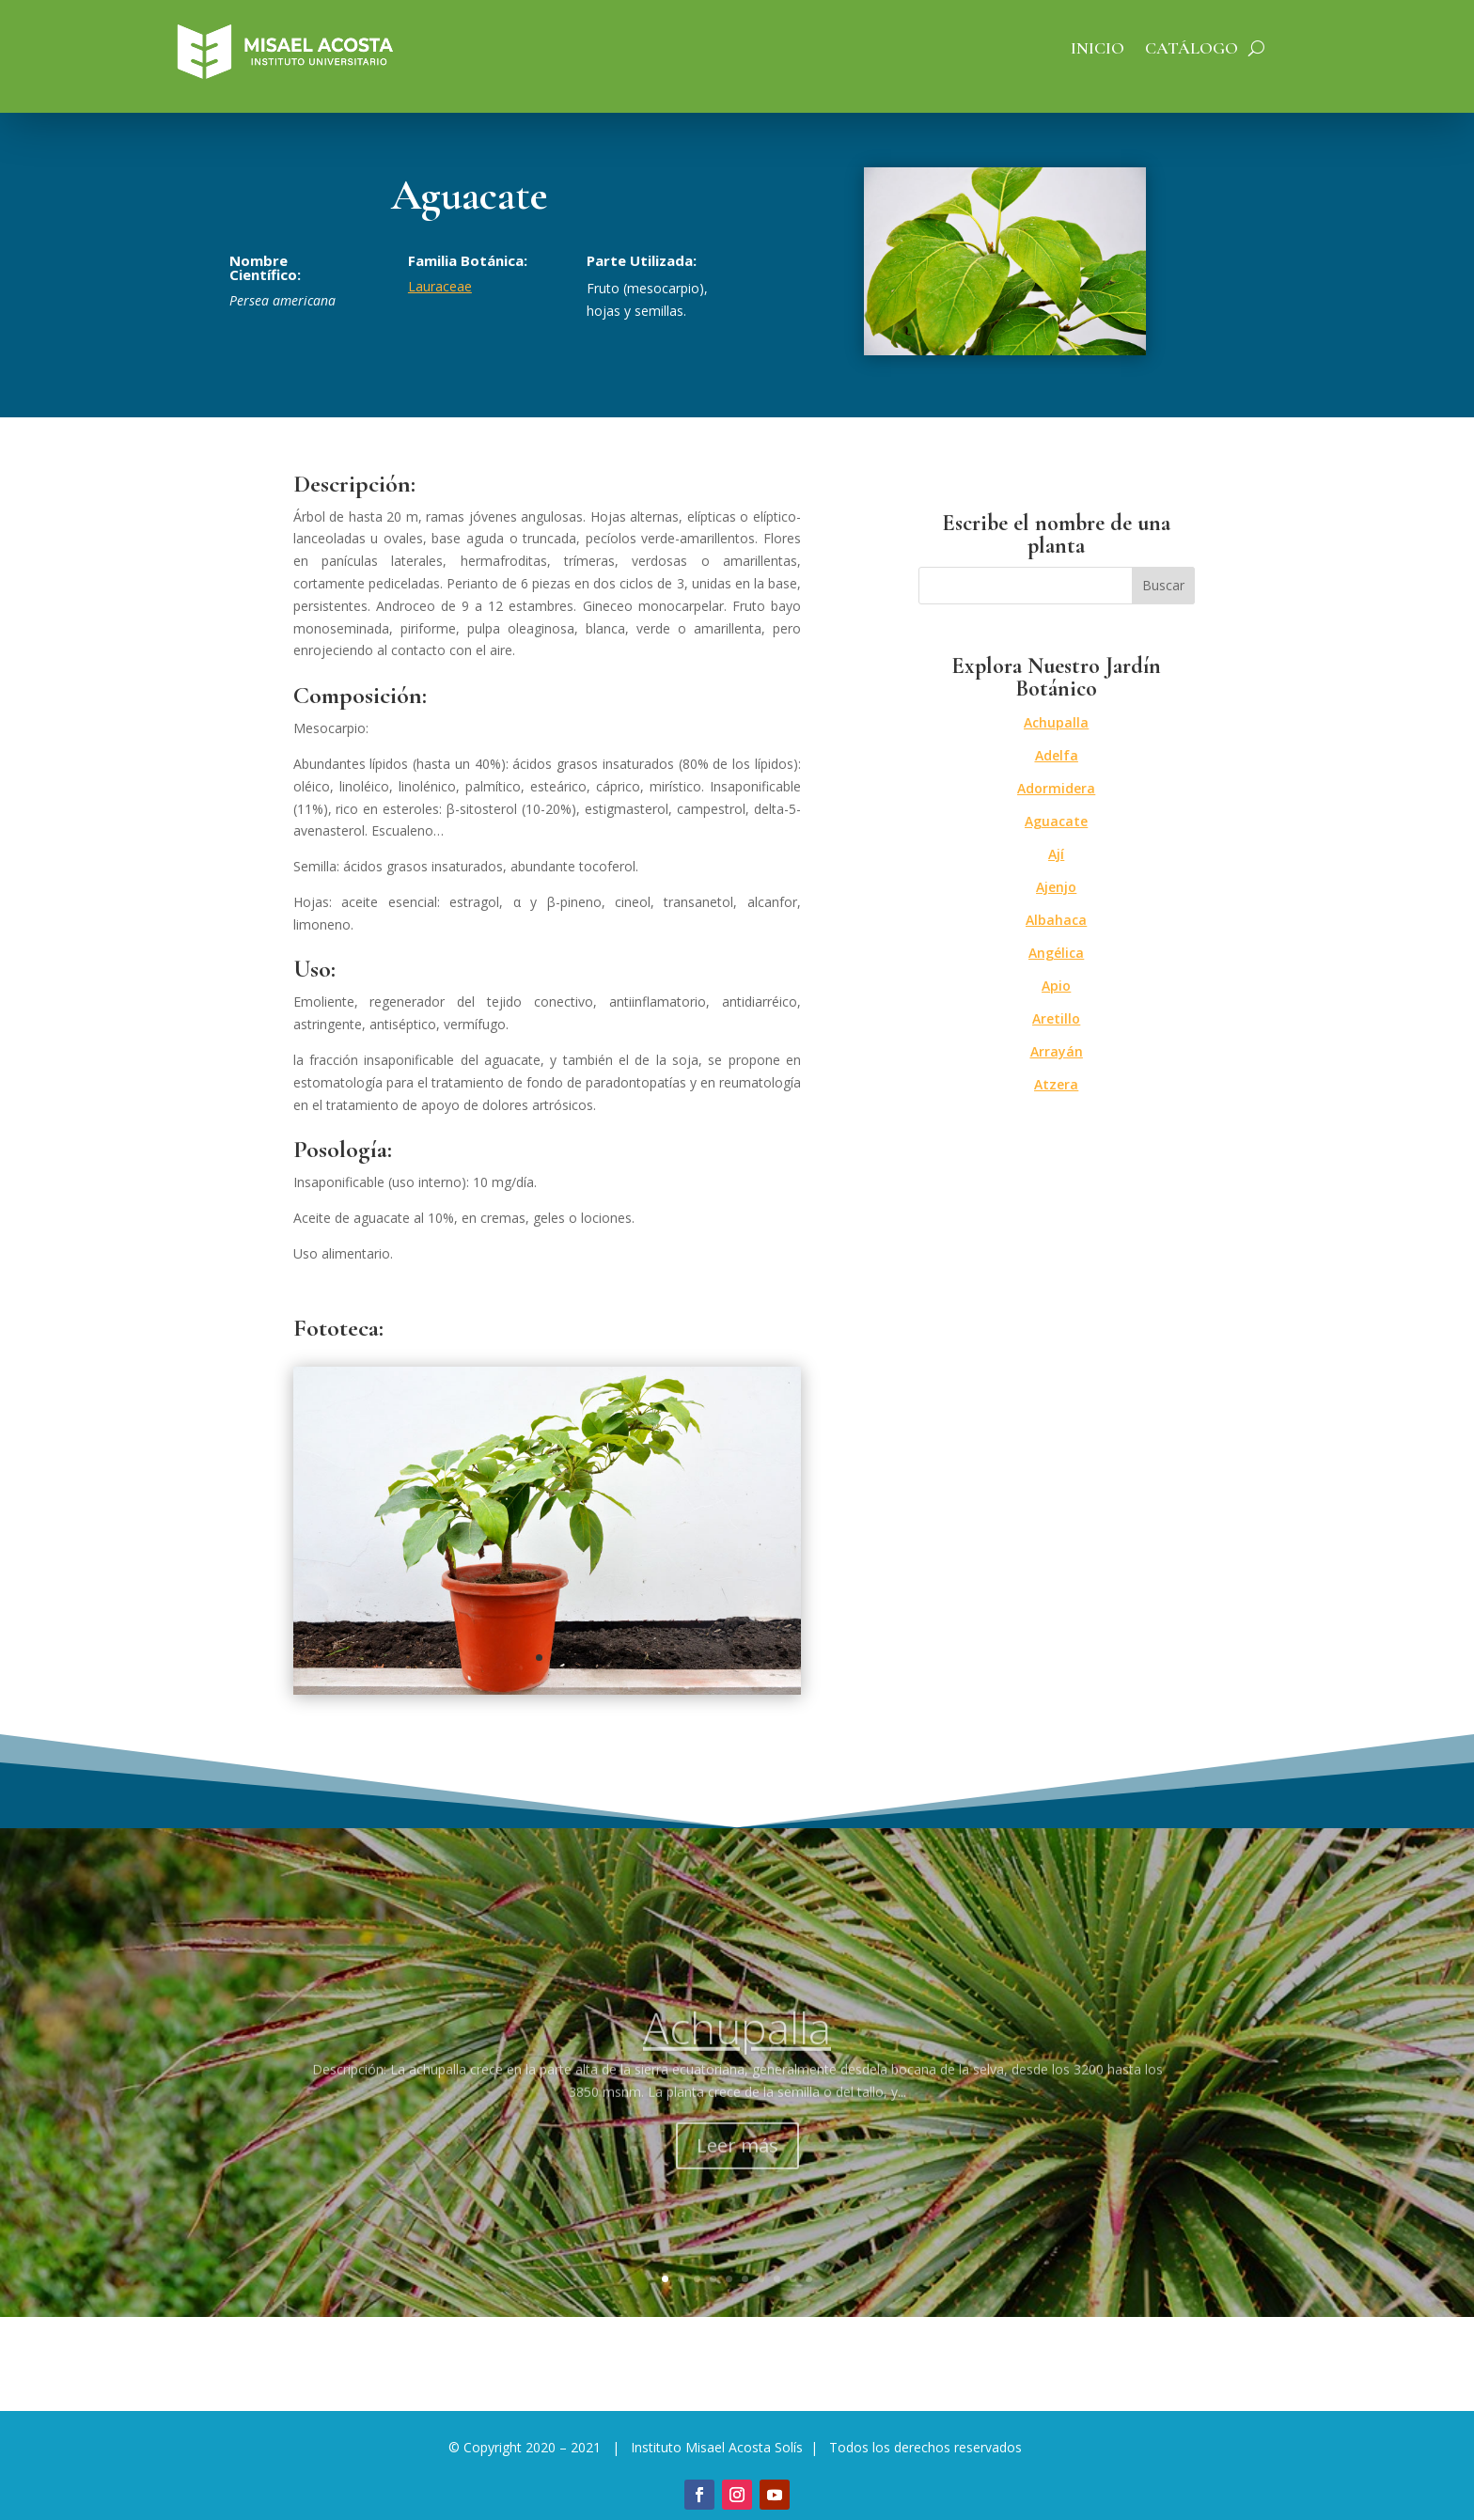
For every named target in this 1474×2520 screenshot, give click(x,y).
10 (809, 2279)
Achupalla (1056, 722)
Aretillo (1056, 1018)
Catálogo (1191, 49)
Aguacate (1056, 821)
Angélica (1056, 953)
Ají (1056, 854)
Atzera (1056, 1084)
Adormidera (1056, 788)
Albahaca (1056, 920)
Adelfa (1056, 755)
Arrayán (1056, 1051)
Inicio (1097, 49)
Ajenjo (1056, 887)
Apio (1056, 985)
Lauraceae (440, 286)
